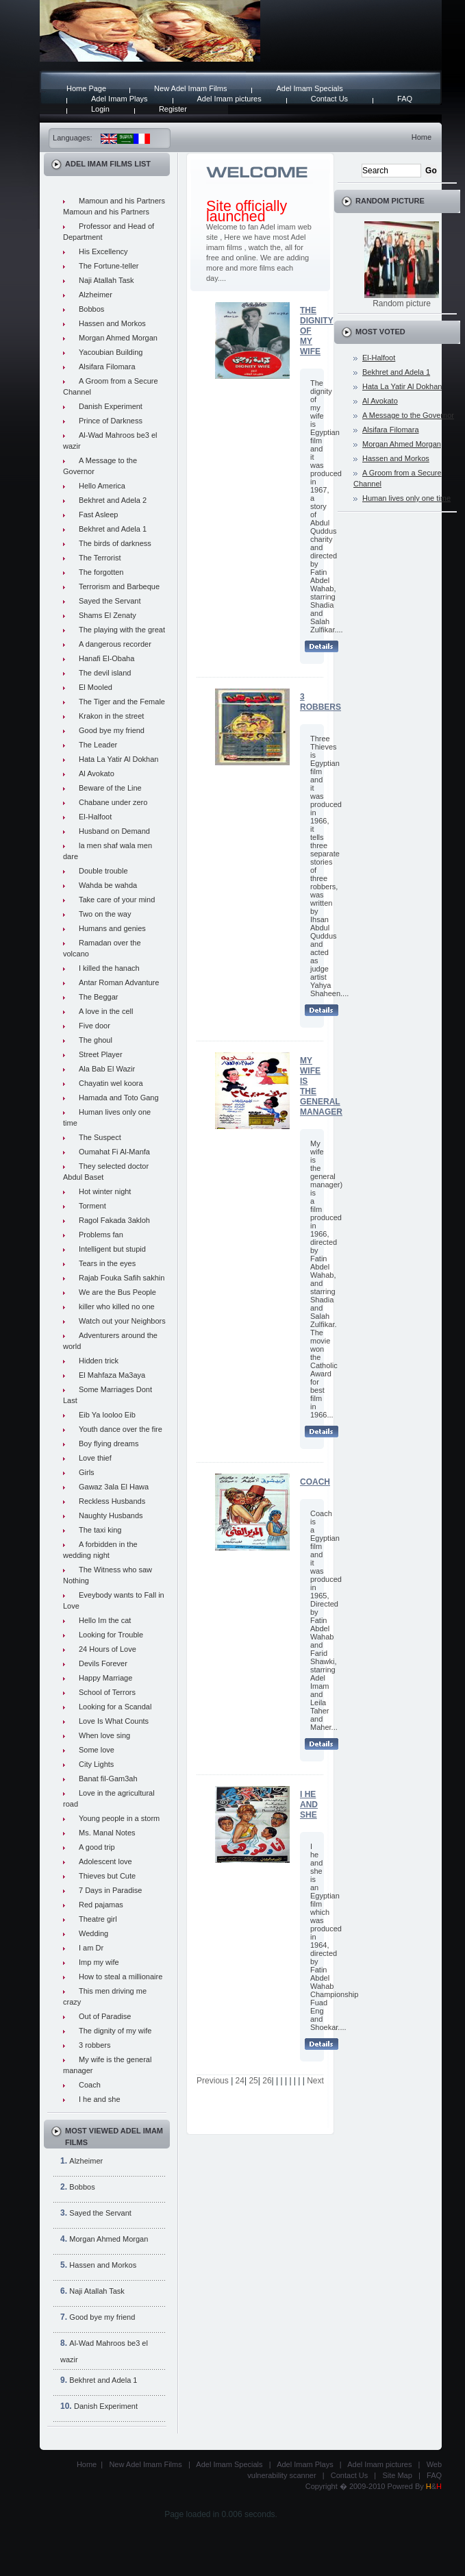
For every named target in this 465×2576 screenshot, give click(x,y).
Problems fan (101, 1234)
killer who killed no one (117, 1306)
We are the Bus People (117, 1292)
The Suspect (100, 1137)
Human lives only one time (406, 498)
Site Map (397, 2475)
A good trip (97, 1847)
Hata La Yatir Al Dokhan (118, 759)
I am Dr (91, 1948)
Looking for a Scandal (115, 1706)
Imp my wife (99, 1962)
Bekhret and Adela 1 (113, 529)
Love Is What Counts (114, 1721)
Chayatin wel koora (111, 1083)
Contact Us (329, 99)
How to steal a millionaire (120, 1976)
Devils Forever (103, 1663)
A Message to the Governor (408, 415)
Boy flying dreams (108, 1443)
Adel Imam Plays (119, 99)
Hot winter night (105, 1191)
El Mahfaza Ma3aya (112, 1375)
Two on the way (105, 914)
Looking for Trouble (111, 1635)
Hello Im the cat (105, 1620)
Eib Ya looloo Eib (107, 1415)
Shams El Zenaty (107, 615)
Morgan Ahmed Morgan (118, 338)
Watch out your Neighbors (122, 1321)
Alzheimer (95, 294)
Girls (87, 1472)
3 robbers (94, 2045)
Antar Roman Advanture (119, 982)
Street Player (101, 1054)
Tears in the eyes (107, 1263)
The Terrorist (100, 558)
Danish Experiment (110, 406)
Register (173, 109)
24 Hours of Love (107, 1649)
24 (240, 2080)
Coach (90, 2085)
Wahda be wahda (108, 885)
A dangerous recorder (115, 644)
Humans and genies (112, 928)
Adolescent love (105, 1861)
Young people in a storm (119, 1818)
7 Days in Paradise (110, 1890)
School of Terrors (107, 1692)
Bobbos (91, 309)
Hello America (102, 486)
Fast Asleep (98, 514)
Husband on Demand (114, 831)
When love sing (104, 1735)
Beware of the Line (110, 788)
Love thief (95, 1458)
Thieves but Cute (107, 1876)
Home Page (86, 88)
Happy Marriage (105, 1678)
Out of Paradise (105, 2016)
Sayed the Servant (110, 601)
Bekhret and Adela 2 (113, 500)
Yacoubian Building (110, 352)
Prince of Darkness (110, 421)
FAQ (404, 99)
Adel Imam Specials (309, 88)
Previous (213, 2080)
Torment (92, 1206)
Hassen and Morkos (112, 323)
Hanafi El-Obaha (106, 658)
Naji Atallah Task (106, 280)
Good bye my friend (111, 730)
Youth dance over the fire (120, 1429)
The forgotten (101, 572)
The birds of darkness (115, 543)
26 (266, 2080)
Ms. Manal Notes (107, 1833)
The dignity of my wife (115, 2031)
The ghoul (95, 1040)
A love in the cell (106, 1011)
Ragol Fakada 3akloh (114, 1220)
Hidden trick (98, 1361)
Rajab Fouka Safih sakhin (121, 1278)
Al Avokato (96, 773)
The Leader (98, 745)
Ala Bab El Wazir (107, 1069)
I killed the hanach (109, 968)
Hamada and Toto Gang (119, 1097)
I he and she (100, 2099)
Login (100, 109)
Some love (96, 1750)
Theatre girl (98, 1919)
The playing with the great (122, 630)
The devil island (105, 673)
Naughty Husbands (111, 1515)
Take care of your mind (117, 899)
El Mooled (95, 687)
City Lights (96, 1764)
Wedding (93, 1933)
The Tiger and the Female (122, 701)
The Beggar (98, 997)
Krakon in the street (111, 716)
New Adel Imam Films (190, 88)
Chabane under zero (113, 802)
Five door (94, 1025)
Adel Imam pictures (229, 99)
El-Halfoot (95, 817)
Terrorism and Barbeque (119, 586)
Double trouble (103, 871)
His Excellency (103, 251)
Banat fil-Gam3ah (108, 1778)
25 (253, 2080)
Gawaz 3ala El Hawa (114, 1487)
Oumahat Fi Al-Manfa (114, 1152)
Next (315, 2080)
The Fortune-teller (108, 266)
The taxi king (100, 1530)
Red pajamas (101, 1904)
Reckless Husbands (112, 1501)
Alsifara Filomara (107, 366)
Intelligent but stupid (112, 1249)
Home (421, 137)
